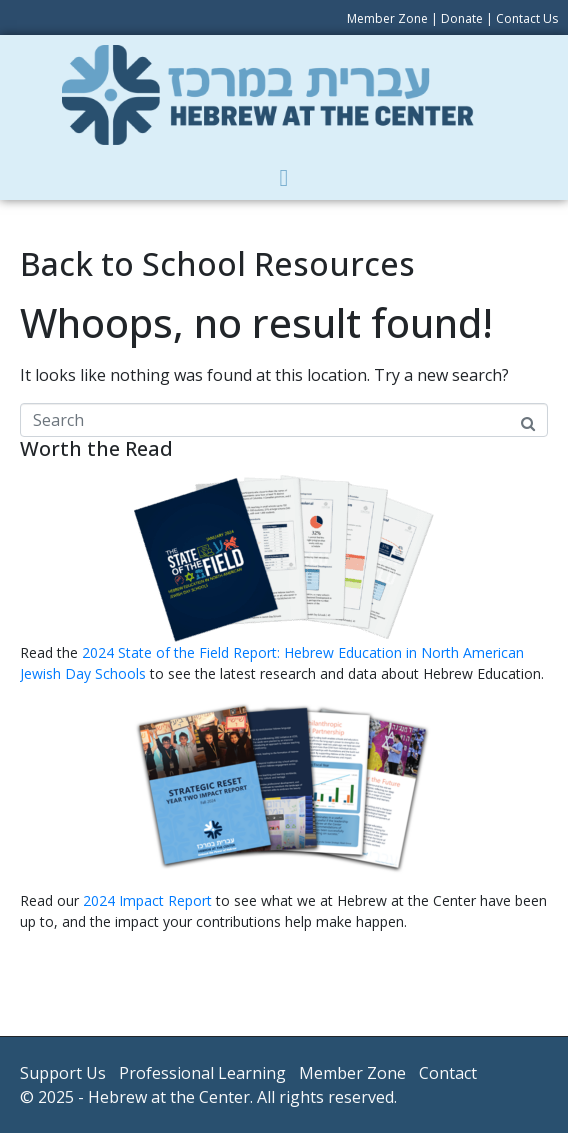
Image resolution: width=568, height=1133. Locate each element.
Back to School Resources (217, 263)
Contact (448, 1073)
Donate (462, 18)
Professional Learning (202, 1073)
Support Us (63, 1073)
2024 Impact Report (147, 900)
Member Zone (387, 18)
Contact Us (527, 18)
